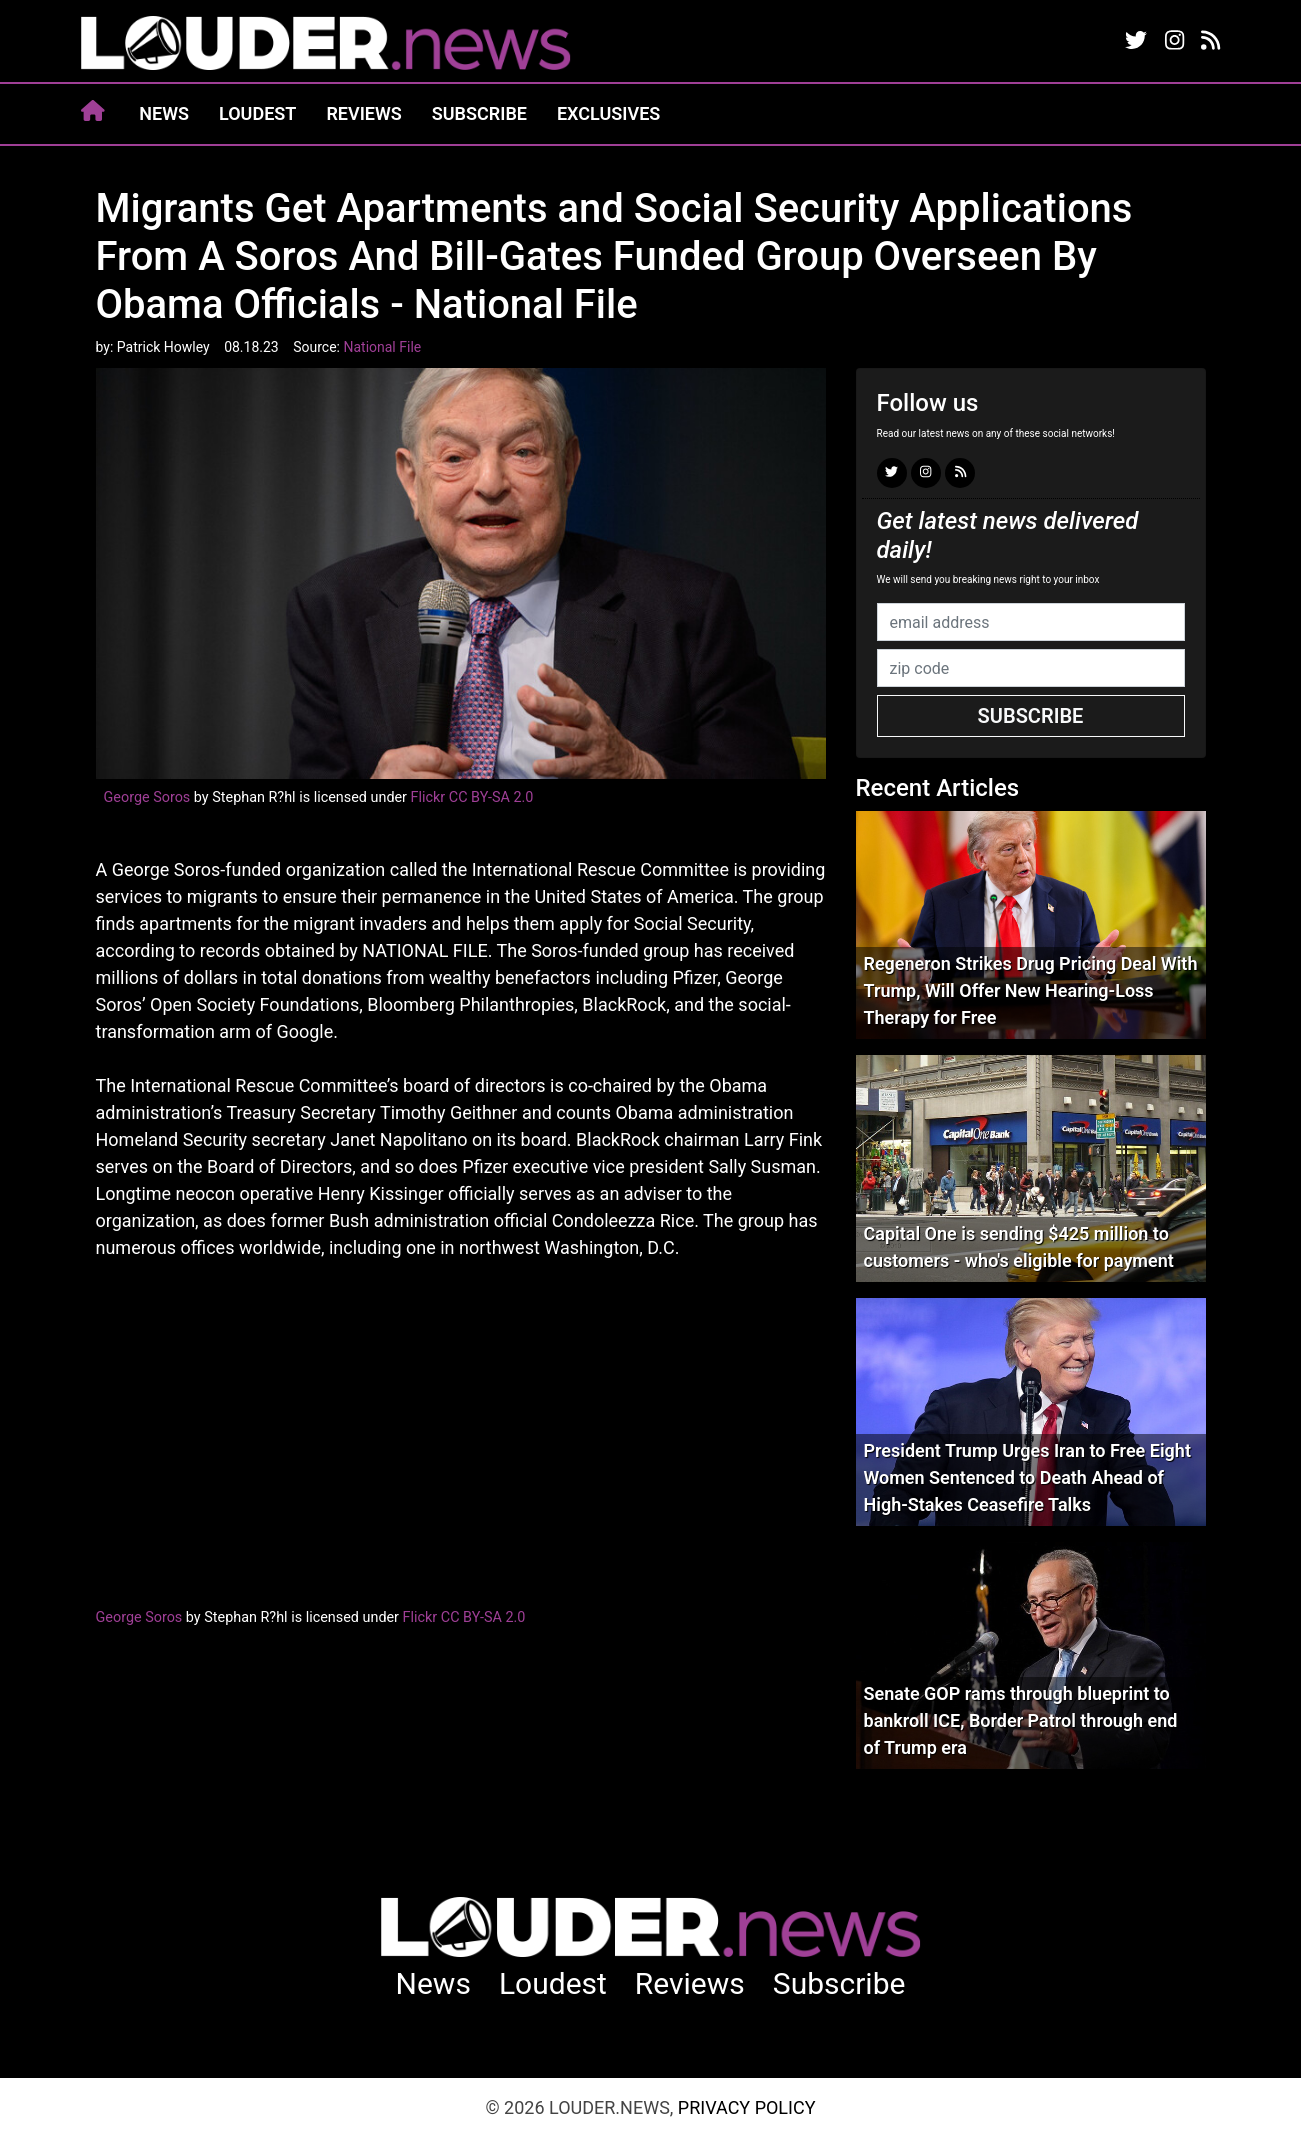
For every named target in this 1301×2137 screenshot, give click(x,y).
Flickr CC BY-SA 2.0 (472, 797)
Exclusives (608, 113)
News (164, 113)
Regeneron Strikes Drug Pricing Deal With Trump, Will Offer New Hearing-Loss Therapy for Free (1031, 990)
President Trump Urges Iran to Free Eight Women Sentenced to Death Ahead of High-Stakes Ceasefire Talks (1027, 1477)
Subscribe (479, 113)
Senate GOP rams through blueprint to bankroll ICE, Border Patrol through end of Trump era (1021, 1720)
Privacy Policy (747, 2107)
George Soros (147, 797)
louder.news (326, 45)
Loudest (257, 113)
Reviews (363, 113)
